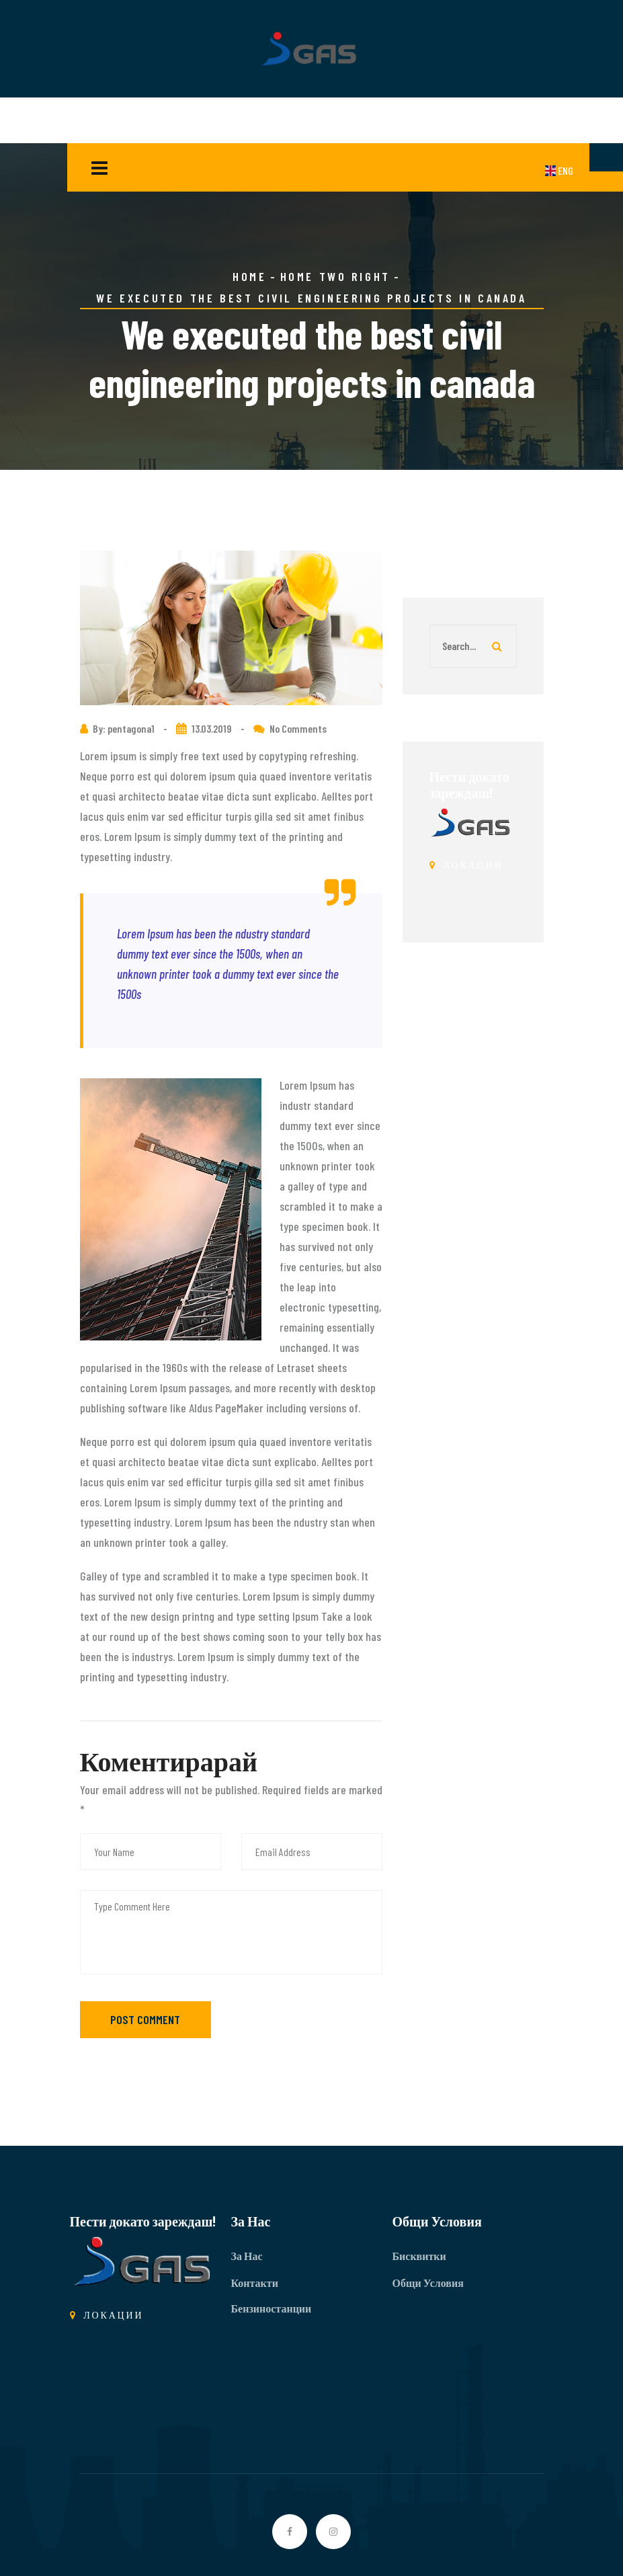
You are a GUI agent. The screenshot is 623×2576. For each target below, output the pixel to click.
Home (249, 276)
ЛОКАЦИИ (466, 865)
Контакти (254, 2282)
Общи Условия (428, 2282)
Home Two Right (335, 276)
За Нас (247, 2255)
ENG (559, 170)
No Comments (298, 728)
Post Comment (145, 2019)
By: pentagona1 (125, 728)
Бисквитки (419, 2255)
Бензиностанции (271, 2308)
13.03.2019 (212, 728)
